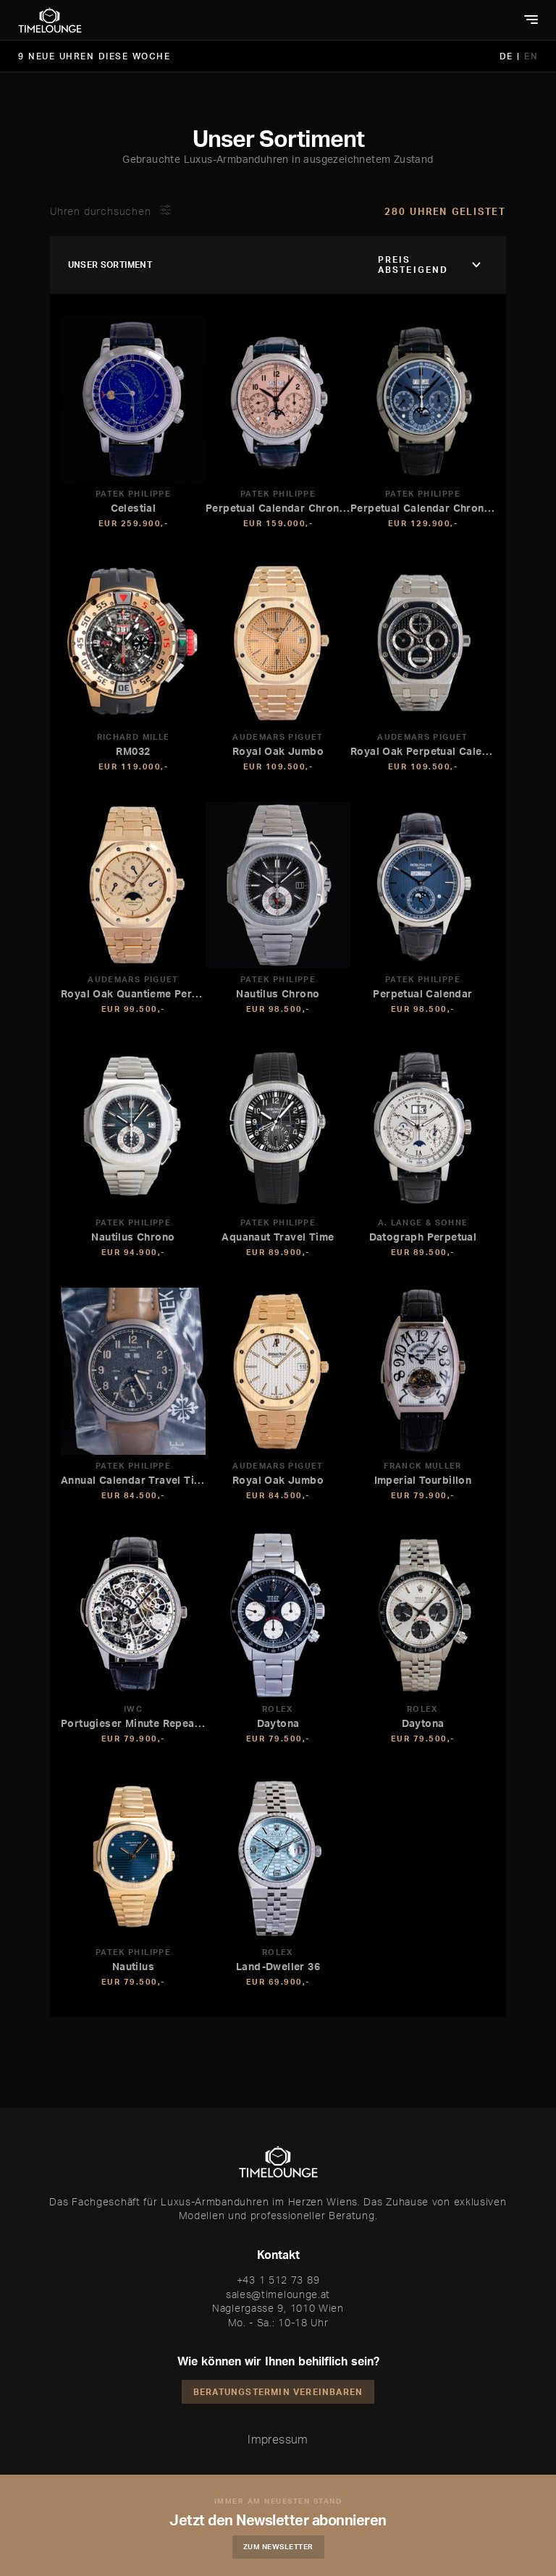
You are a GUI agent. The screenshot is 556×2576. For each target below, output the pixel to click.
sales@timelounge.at (278, 2294)
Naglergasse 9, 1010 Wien (278, 2308)
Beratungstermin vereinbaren (278, 2391)
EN (531, 56)
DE (509, 56)
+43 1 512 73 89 (278, 2279)
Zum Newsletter (278, 2546)
